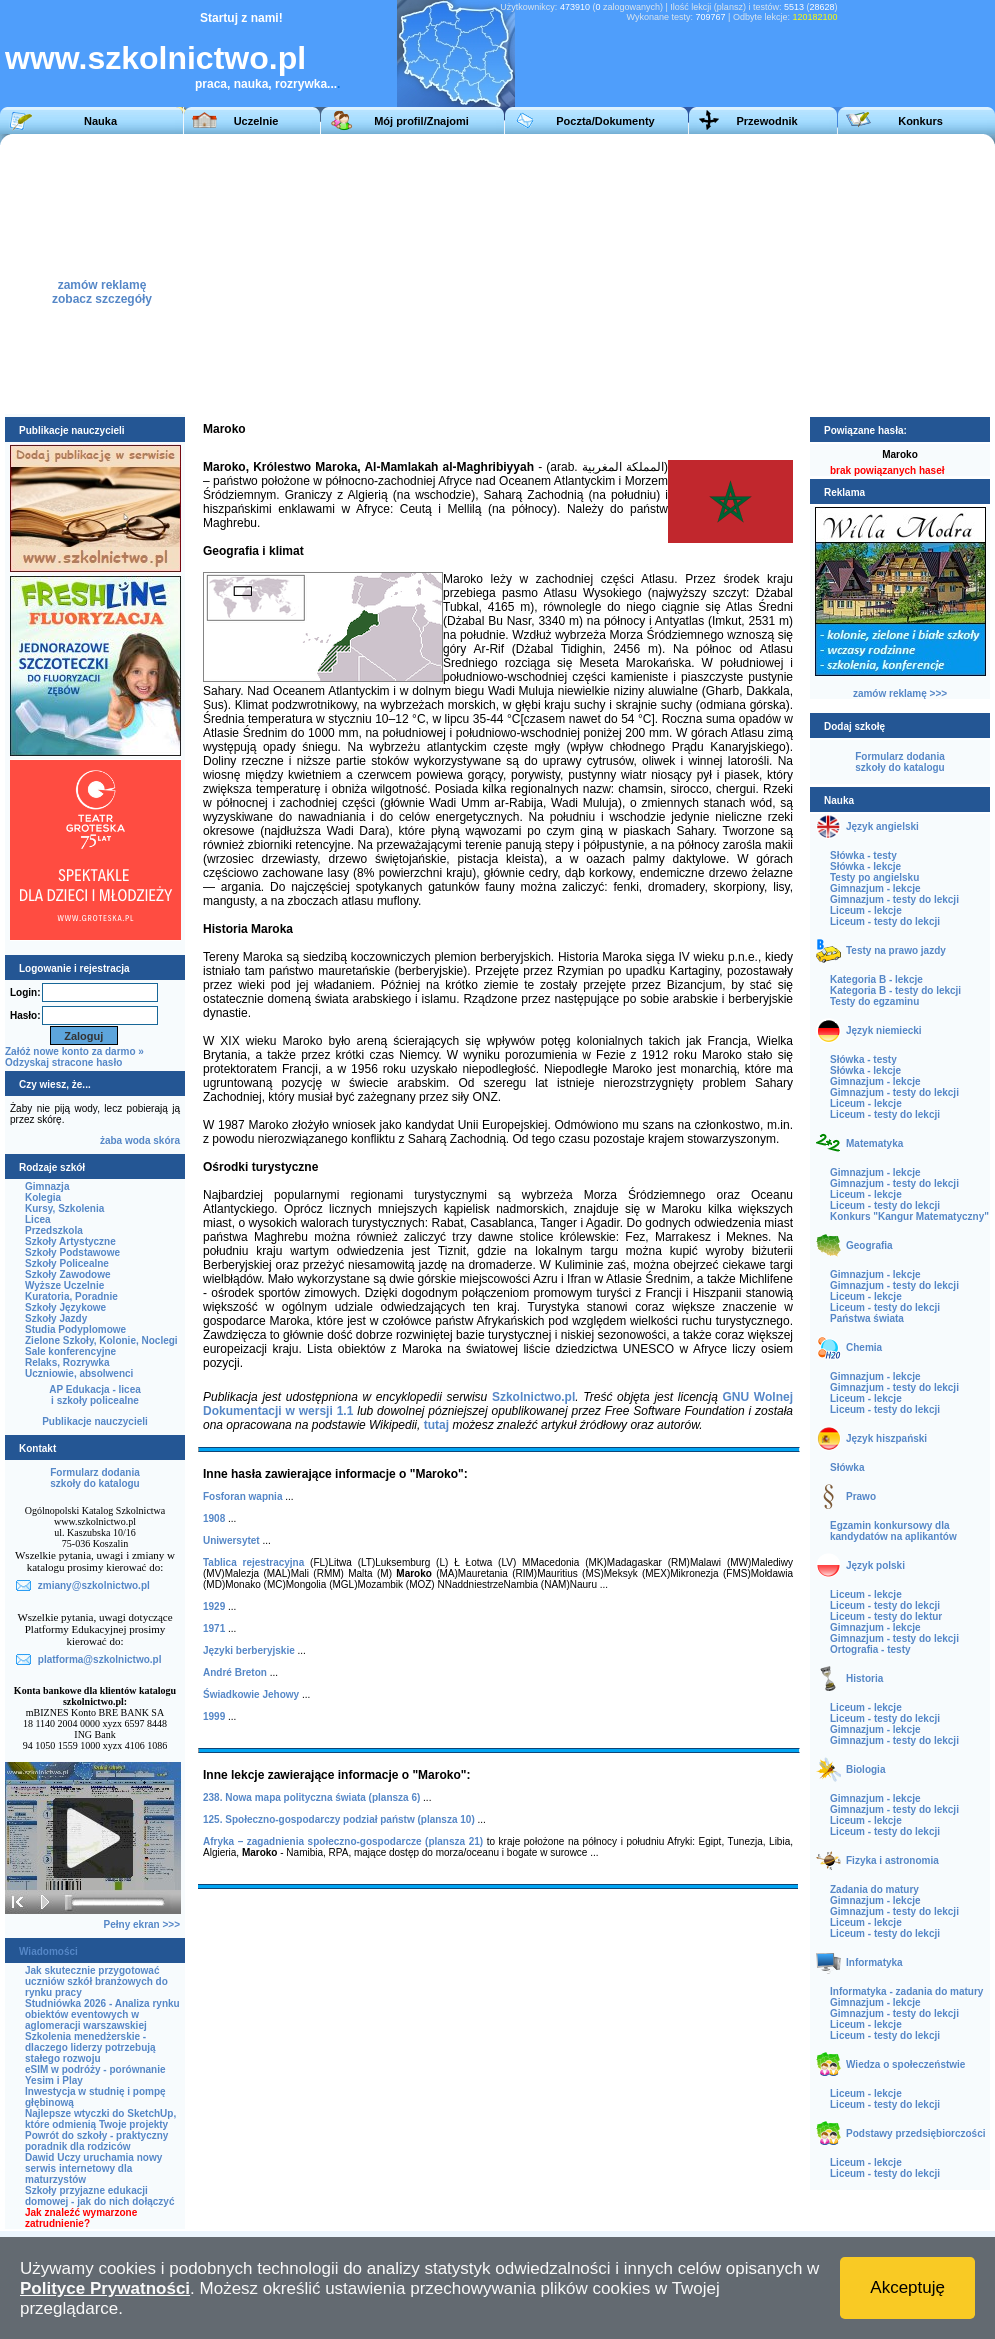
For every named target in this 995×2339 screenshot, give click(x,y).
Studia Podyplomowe (75, 1329)
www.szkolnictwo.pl (155, 58)
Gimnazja (47, 1186)
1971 (214, 1628)
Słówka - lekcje (865, 866)
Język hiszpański (886, 1438)
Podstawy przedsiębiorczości (916, 2133)
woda (138, 1140)
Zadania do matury (874, 1889)
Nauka (100, 121)
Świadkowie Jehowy (251, 1694)
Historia (864, 1678)
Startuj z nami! (241, 18)
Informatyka (874, 1962)
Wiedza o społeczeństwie (905, 2064)
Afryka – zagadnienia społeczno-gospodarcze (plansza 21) (343, 1841)
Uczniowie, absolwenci (79, 1373)
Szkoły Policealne (67, 1263)
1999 (214, 1716)
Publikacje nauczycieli (95, 1421)
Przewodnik (766, 121)
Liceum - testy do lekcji (885, 921)
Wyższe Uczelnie (64, 1285)
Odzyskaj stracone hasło (63, 1062)
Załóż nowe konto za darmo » (74, 1051)
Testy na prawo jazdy (896, 950)
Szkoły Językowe (65, 1307)
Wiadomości (48, 1951)
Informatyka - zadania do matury (906, 1991)
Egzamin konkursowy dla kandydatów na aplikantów (893, 1531)
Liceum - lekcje (866, 910)
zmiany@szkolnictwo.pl (94, 1585)
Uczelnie (256, 121)
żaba (111, 1140)
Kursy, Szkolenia (64, 1208)
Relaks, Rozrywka (67, 1362)
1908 (214, 1518)
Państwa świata (867, 1318)
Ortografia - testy (870, 1649)
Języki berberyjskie (249, 1650)
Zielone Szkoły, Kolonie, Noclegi (101, 1340)
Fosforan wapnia (242, 1496)
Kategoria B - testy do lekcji (895, 990)
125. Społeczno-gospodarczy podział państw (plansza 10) (339, 1819)
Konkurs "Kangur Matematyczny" (909, 1216)
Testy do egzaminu (874, 1001)
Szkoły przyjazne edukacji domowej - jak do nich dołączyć (99, 2196)
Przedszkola (54, 1230)
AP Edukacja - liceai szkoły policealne (95, 1395)
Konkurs (920, 121)
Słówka (847, 1467)
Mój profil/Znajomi (421, 121)
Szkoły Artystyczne (70, 1241)
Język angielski (882, 826)
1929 (214, 1606)
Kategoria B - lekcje (876, 979)
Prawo (861, 1496)
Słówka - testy (863, 855)
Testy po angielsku (874, 877)
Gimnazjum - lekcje (875, 888)
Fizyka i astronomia (892, 1860)
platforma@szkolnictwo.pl (100, 1659)
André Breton (235, 1672)
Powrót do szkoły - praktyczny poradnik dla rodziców (96, 2141)
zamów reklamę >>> (900, 693)
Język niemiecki (884, 1030)
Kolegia (43, 1197)
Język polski (875, 1565)
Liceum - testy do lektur (886, 1616)
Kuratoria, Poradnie (71, 1296)
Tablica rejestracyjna (253, 1562)
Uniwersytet (231, 1540)
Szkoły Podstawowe (72, 1252)
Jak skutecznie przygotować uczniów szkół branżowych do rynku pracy (96, 1981)
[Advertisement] (656, 274)
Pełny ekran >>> (142, 1924)
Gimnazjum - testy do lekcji (894, 899)
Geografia (869, 1245)
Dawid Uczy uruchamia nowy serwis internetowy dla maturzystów (93, 2168)
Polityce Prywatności (105, 2288)
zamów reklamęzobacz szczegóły (102, 286)
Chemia (864, 1347)
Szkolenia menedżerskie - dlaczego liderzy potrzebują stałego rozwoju (90, 2047)
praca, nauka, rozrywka (261, 84)
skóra (166, 1140)
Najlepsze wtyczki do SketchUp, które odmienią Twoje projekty (100, 2119)
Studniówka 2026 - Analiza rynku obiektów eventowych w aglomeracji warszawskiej (102, 2014)
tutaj (436, 1425)
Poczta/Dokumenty (605, 121)
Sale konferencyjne (70, 1351)
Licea (38, 1219)
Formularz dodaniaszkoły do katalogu (94, 1478)
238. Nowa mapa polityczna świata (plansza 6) (311, 1797)
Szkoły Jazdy (56, 1318)
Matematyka (874, 1143)
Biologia (865, 1769)
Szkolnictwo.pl (533, 1397)
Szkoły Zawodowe (68, 1274)
